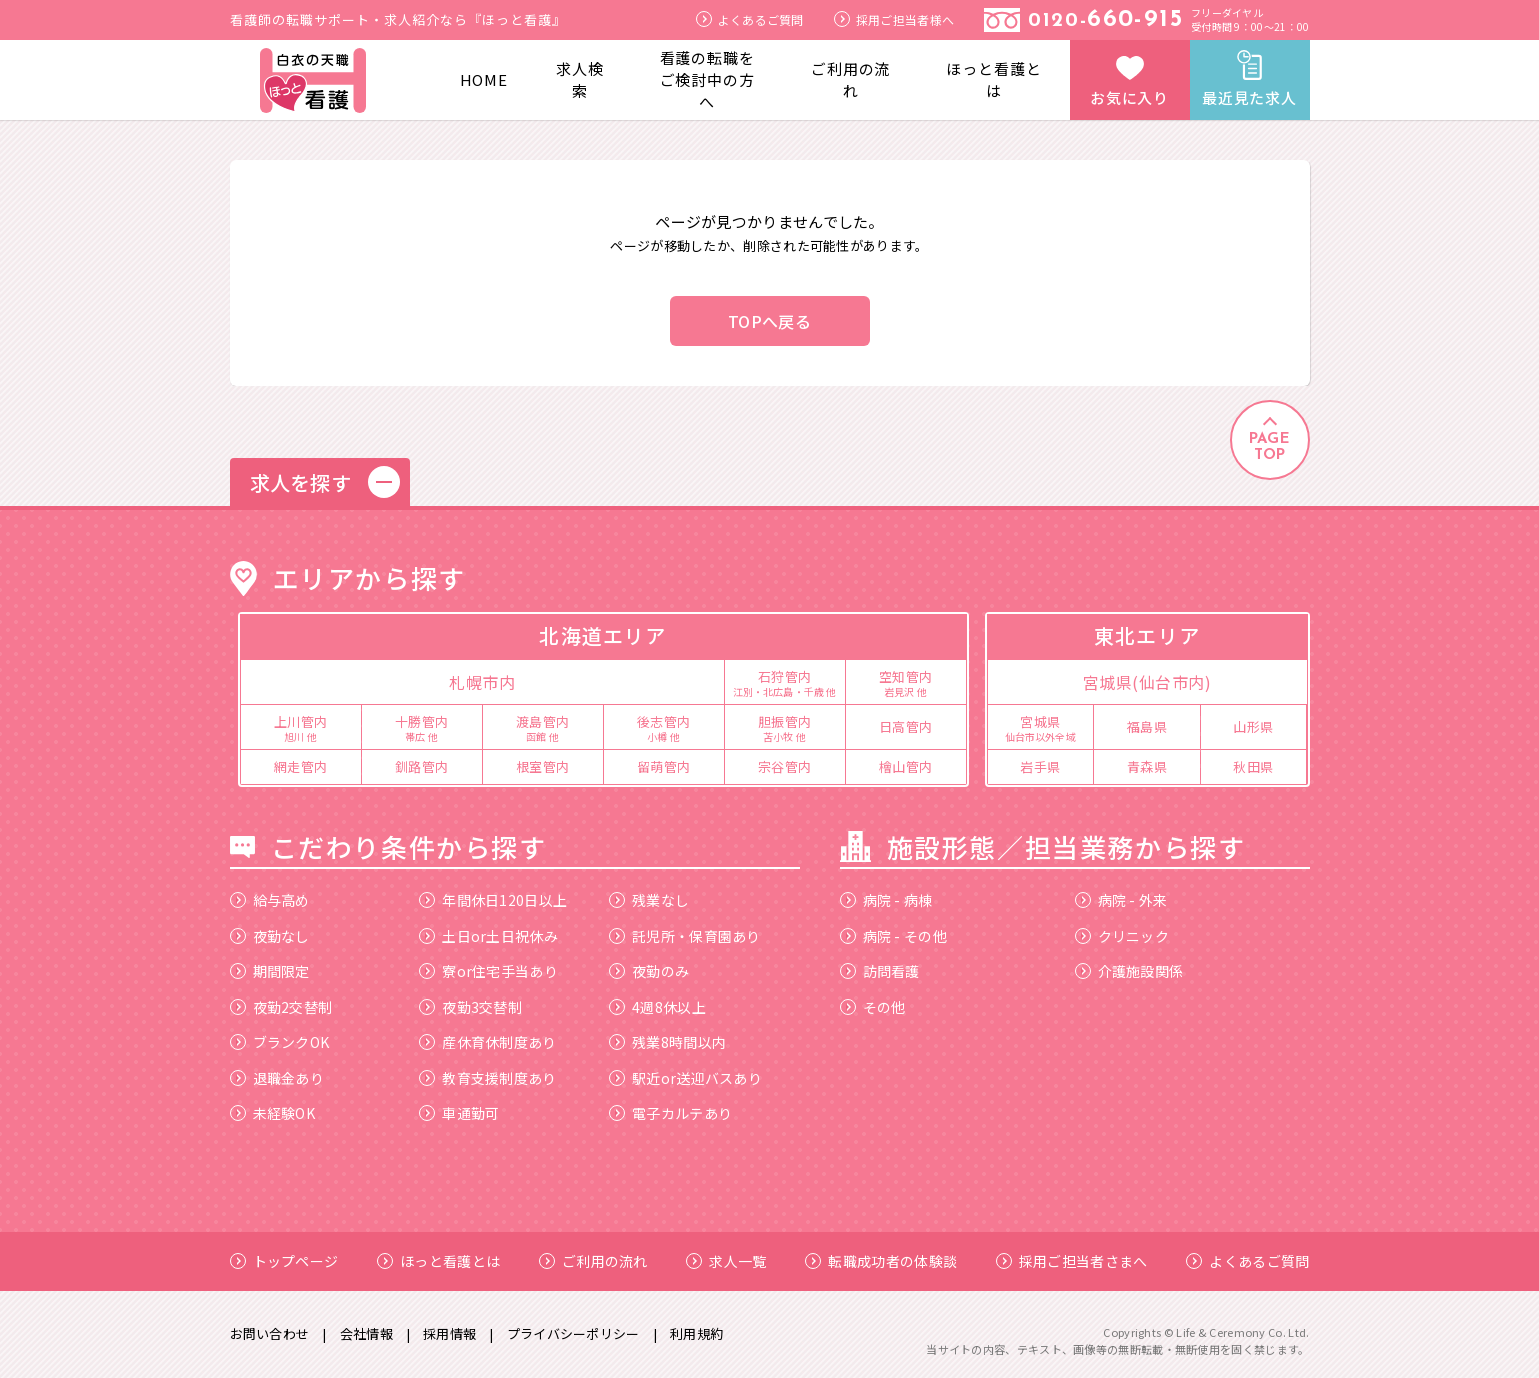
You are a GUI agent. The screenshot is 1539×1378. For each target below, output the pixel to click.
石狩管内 (785, 682)
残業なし (649, 900)
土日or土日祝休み (488, 936)
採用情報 (449, 1333)
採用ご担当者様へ (894, 19)
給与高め (270, 900)
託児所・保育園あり (685, 936)
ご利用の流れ (851, 79)
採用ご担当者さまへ (1072, 1261)
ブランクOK (280, 1042)
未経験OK (273, 1113)
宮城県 (1041, 727)
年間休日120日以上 (493, 900)
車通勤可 (459, 1113)
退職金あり (277, 1078)
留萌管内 (664, 766)
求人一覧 (726, 1261)
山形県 (1253, 726)
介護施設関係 (1129, 971)
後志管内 (664, 727)
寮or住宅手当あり (488, 971)
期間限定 (270, 971)
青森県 (1147, 766)
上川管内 (301, 727)
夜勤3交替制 (470, 1007)
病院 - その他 (893, 936)
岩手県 (1040, 766)
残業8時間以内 (667, 1042)
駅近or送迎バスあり (685, 1078)
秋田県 (1253, 766)
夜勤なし (270, 936)
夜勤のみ (649, 971)
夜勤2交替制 (281, 1007)
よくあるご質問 (750, 19)
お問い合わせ (270, 1333)
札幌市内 (482, 682)
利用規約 (696, 1333)
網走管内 (301, 766)
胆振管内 (785, 727)
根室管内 (543, 766)
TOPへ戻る (769, 321)
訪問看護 (880, 971)
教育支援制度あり (487, 1078)
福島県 (1147, 726)
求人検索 (580, 79)
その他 (873, 1007)
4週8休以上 (657, 1007)
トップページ (284, 1261)
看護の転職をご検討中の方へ (707, 79)
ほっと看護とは (993, 79)
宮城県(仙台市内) (1147, 682)
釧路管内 (422, 766)
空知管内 (906, 682)
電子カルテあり (670, 1113)
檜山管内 (906, 766)
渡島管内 (543, 727)
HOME (484, 79)
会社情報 (366, 1333)
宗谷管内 (785, 766)
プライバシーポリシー (573, 1333)
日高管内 (906, 726)
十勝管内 (422, 727)
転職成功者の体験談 (881, 1261)
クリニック (1122, 936)
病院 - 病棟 (886, 900)
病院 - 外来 (1121, 900)
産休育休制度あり (487, 1042)
